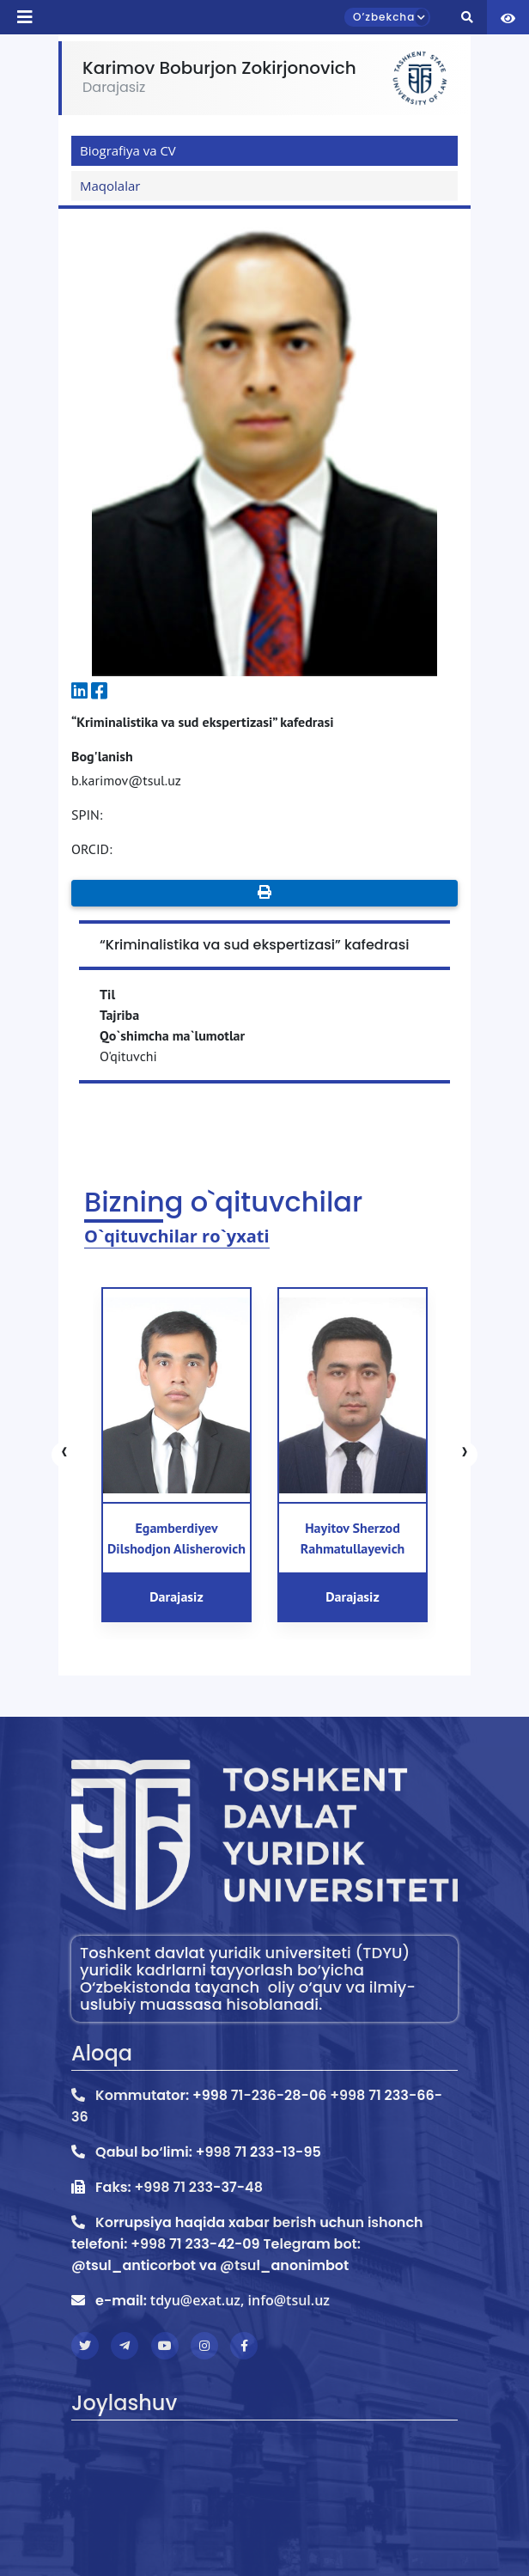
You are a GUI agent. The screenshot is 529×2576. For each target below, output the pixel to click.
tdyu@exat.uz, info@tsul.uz (240, 2300)
